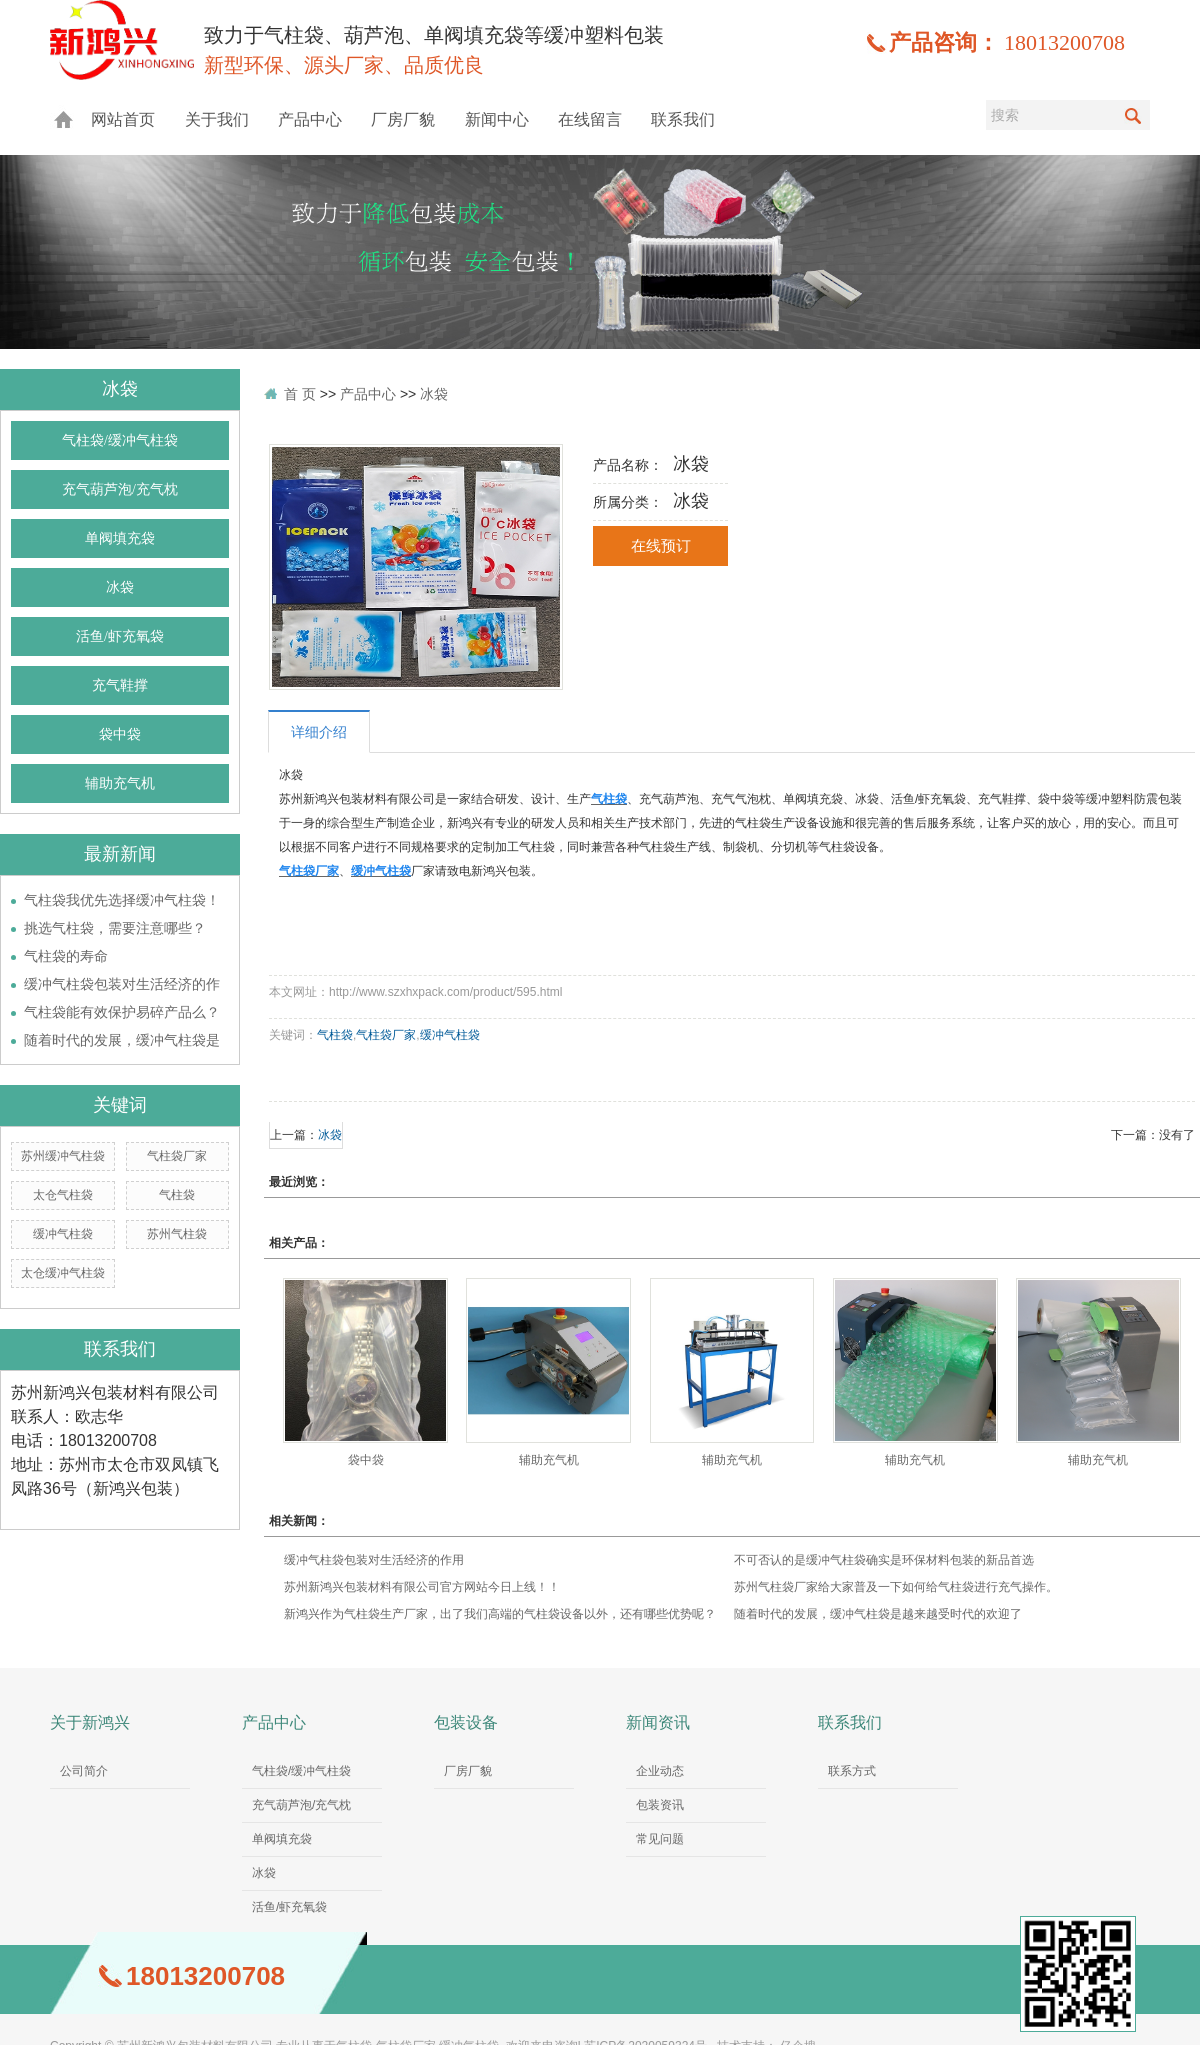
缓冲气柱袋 (63, 1234)
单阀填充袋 (120, 538)
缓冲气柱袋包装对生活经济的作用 (374, 1560)
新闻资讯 (658, 1722)
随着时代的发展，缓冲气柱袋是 (122, 1040)
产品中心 (310, 119)
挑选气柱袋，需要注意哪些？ (115, 928)
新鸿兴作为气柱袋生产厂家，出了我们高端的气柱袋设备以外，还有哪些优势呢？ (500, 1614)
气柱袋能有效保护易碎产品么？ (122, 1012)
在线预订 (661, 546)
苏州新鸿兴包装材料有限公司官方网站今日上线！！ (422, 1587)
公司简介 (84, 1771)
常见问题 (660, 1839)
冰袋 (120, 587)
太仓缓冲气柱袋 (63, 1273)
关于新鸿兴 (90, 1722)
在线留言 (590, 119)
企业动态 (660, 1771)
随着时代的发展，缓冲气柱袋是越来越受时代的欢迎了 (878, 1614)
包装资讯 (660, 1805)
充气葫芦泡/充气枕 (120, 489)
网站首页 (123, 119)
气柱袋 (177, 1195)
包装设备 (466, 1722)
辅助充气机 (120, 783)
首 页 (300, 394)
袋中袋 (120, 734)
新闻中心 (497, 119)
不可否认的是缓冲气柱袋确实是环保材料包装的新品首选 (884, 1560)
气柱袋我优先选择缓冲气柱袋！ (122, 900)
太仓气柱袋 (63, 1195)
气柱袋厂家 (177, 1156)
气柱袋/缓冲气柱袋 (120, 440)
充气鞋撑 (120, 685)
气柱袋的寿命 (66, 956)
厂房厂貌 (403, 119)
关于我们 (217, 119)
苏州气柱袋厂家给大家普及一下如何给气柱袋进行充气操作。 (896, 1587)
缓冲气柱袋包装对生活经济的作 (122, 984)
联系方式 (852, 1771)
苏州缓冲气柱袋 (63, 1156)
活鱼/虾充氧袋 (120, 636)
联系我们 (683, 119)
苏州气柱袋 (177, 1234)
